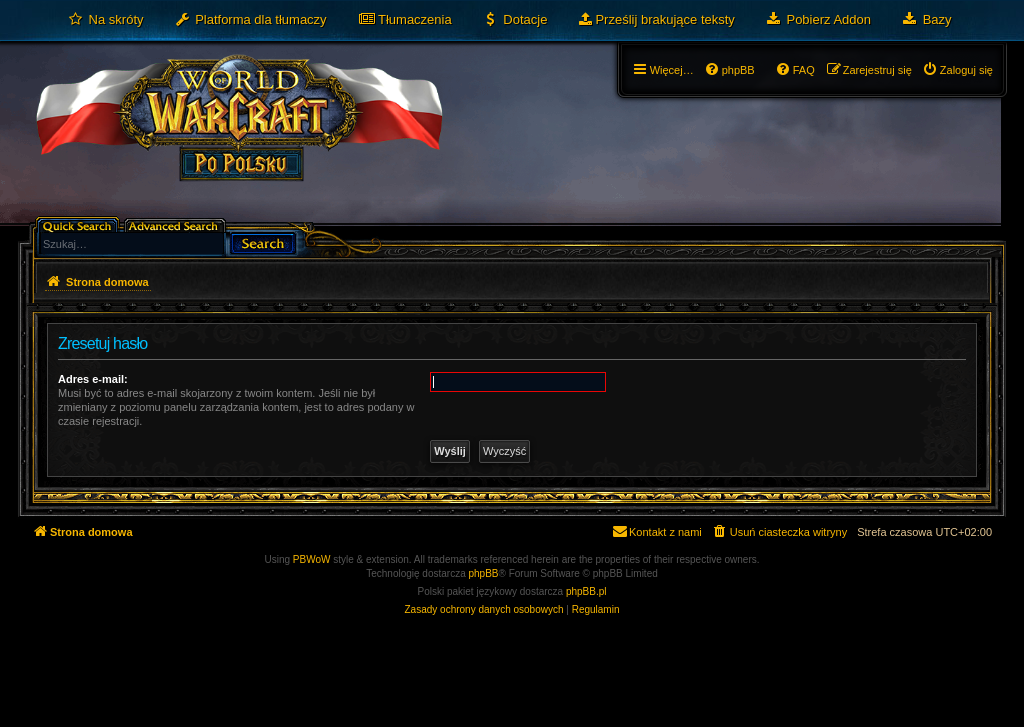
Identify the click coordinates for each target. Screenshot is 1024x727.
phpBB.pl (586, 591)
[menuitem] (105, 20)
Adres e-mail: (93, 379)
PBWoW (312, 559)
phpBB (484, 573)
